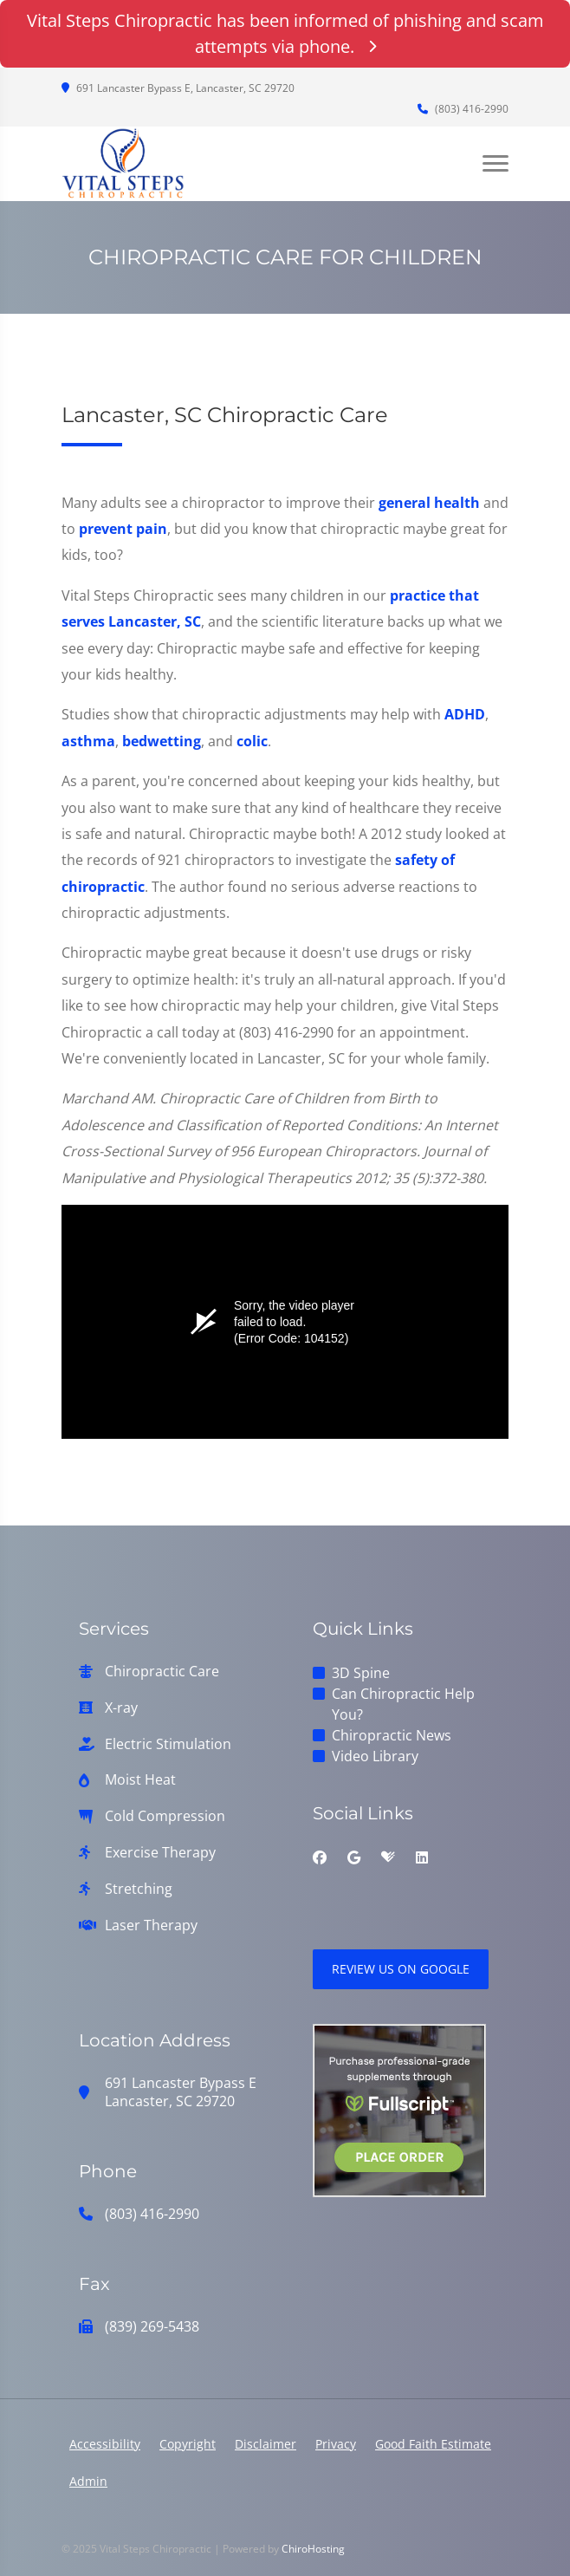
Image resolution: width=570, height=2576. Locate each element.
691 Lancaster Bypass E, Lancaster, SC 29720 (178, 88)
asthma (88, 741)
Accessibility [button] (104, 2444)
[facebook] (320, 1857)
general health (429, 502)
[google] (353, 1857)
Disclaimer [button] (265, 2444)
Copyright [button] (187, 2444)
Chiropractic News (391, 1735)
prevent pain (123, 528)
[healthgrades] (388, 1857)
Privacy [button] (335, 2444)
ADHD (464, 714)
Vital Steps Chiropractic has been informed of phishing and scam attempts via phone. (285, 33)
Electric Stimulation (168, 1744)
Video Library (375, 1756)
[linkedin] (422, 1857)
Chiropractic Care (162, 1671)
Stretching (138, 1889)
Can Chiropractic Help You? (403, 1704)
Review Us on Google (401, 1969)
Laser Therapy (151, 1925)
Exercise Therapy (160, 1853)
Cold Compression (165, 1816)
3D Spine (361, 1672)
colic (252, 741)
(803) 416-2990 (463, 108)
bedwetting (161, 741)
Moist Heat (140, 1780)
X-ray (121, 1708)
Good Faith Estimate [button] (433, 2444)
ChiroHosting (313, 2548)
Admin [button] (88, 2481)
